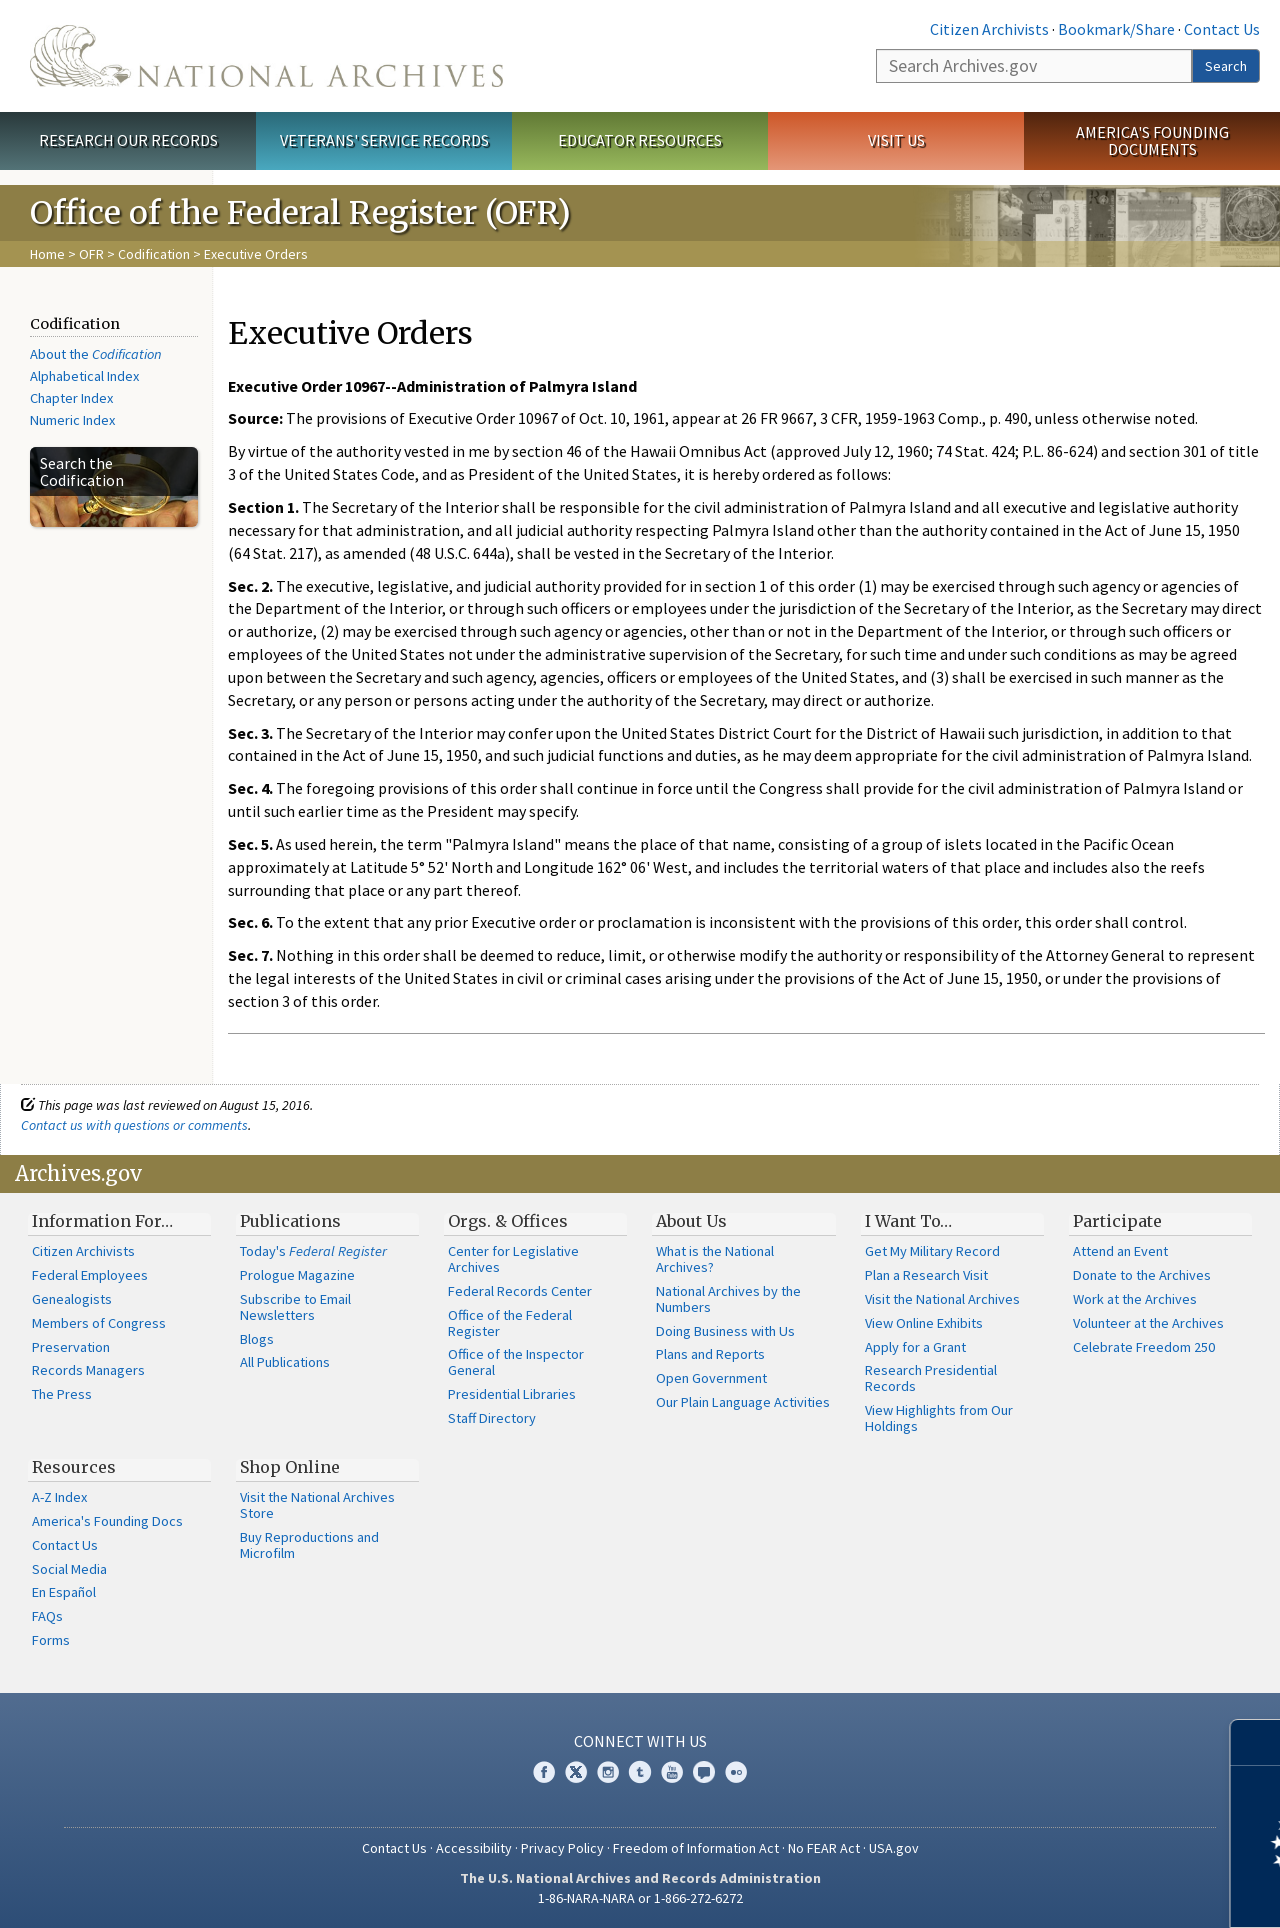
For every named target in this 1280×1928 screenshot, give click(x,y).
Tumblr (640, 1772)
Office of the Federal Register (510, 1323)
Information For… (102, 1221)
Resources (74, 1467)
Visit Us (896, 140)
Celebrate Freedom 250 (1144, 1347)
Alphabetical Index (84, 376)
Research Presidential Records (931, 1378)
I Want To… (908, 1221)
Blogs (257, 1339)
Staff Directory (492, 1418)
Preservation (71, 1347)
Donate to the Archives (1142, 1275)
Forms (51, 1640)
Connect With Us (640, 1741)
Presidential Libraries (512, 1394)
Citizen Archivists (989, 29)
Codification (154, 254)
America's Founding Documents (1152, 140)
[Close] (1256, 1742)
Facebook (544, 1772)
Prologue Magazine (297, 1275)
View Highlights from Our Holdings (939, 1418)
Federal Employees (90, 1275)
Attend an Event (1120, 1251)
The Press (62, 1394)
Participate (1117, 1221)
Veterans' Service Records (384, 140)
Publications (290, 1221)
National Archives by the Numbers (728, 1299)
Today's (313, 1251)
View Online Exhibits (924, 1323)
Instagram (608, 1772)
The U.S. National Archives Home (266, 56)
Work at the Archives (1135, 1299)
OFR (91, 254)
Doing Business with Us (725, 1331)
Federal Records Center (520, 1291)
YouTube (672, 1772)
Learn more (1102, 1892)
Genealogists (72, 1299)
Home (47, 254)
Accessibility (474, 1848)
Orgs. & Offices (508, 1221)
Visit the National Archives (942, 1299)
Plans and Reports (710, 1354)
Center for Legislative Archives (513, 1259)
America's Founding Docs (107, 1521)
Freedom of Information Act (696, 1848)
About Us (691, 1221)
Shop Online (290, 1467)
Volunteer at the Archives (1148, 1323)
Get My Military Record (932, 1251)
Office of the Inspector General (516, 1362)
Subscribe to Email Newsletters (295, 1307)
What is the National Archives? (715, 1259)
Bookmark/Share (1116, 29)
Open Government (711, 1378)
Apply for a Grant (915, 1347)
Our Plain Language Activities (743, 1402)
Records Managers (88, 1370)
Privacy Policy (562, 1848)
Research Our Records (128, 140)
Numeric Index (72, 420)
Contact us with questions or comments (134, 1125)
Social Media (69, 1569)
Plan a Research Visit (926, 1275)
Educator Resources (640, 140)
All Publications (285, 1362)
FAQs (47, 1616)
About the (96, 354)
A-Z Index (59, 1497)
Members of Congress (99, 1323)
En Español (64, 1592)
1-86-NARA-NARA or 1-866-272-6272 (640, 1898)
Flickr (736, 1772)
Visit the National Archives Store (317, 1505)
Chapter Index (71, 398)
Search (1226, 66)
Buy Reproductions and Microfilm (309, 1545)
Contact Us (1222, 29)
